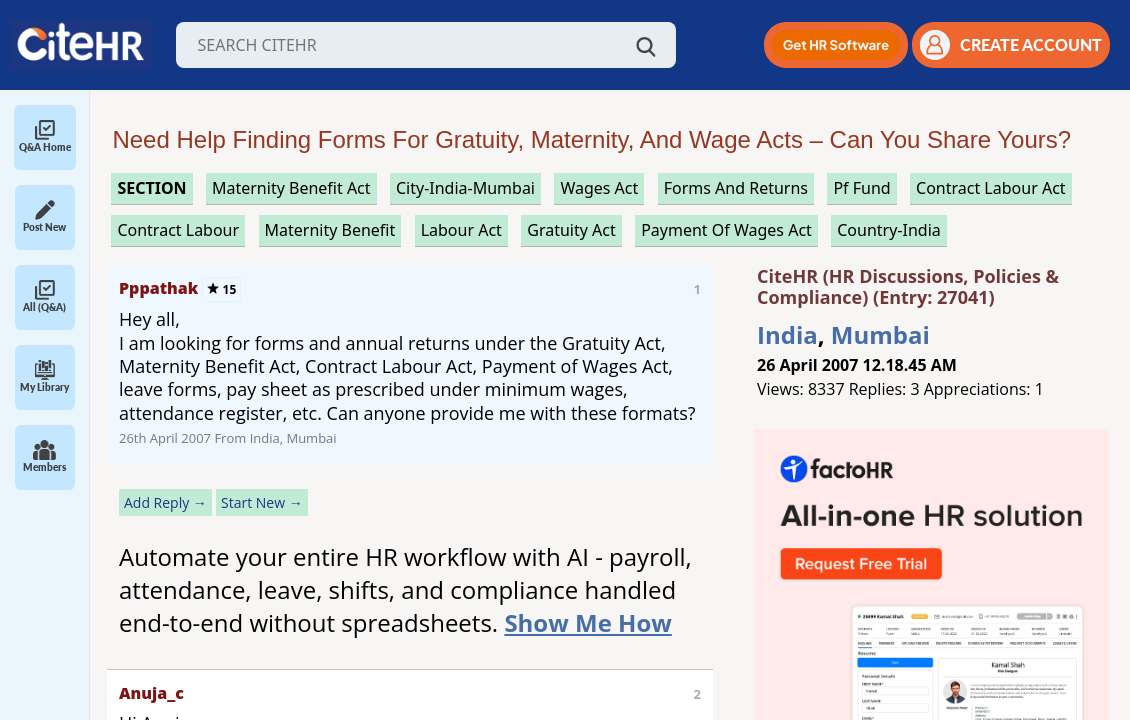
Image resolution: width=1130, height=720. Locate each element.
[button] (836, 45)
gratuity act (571, 230)
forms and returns (736, 188)
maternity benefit (330, 230)
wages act (599, 188)
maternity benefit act (291, 188)
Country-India (889, 230)
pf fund (861, 188)
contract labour (178, 230)
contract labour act (991, 188)
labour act (461, 230)
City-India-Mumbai (465, 188)
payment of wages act (726, 230)
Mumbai (880, 334)
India (787, 334)
